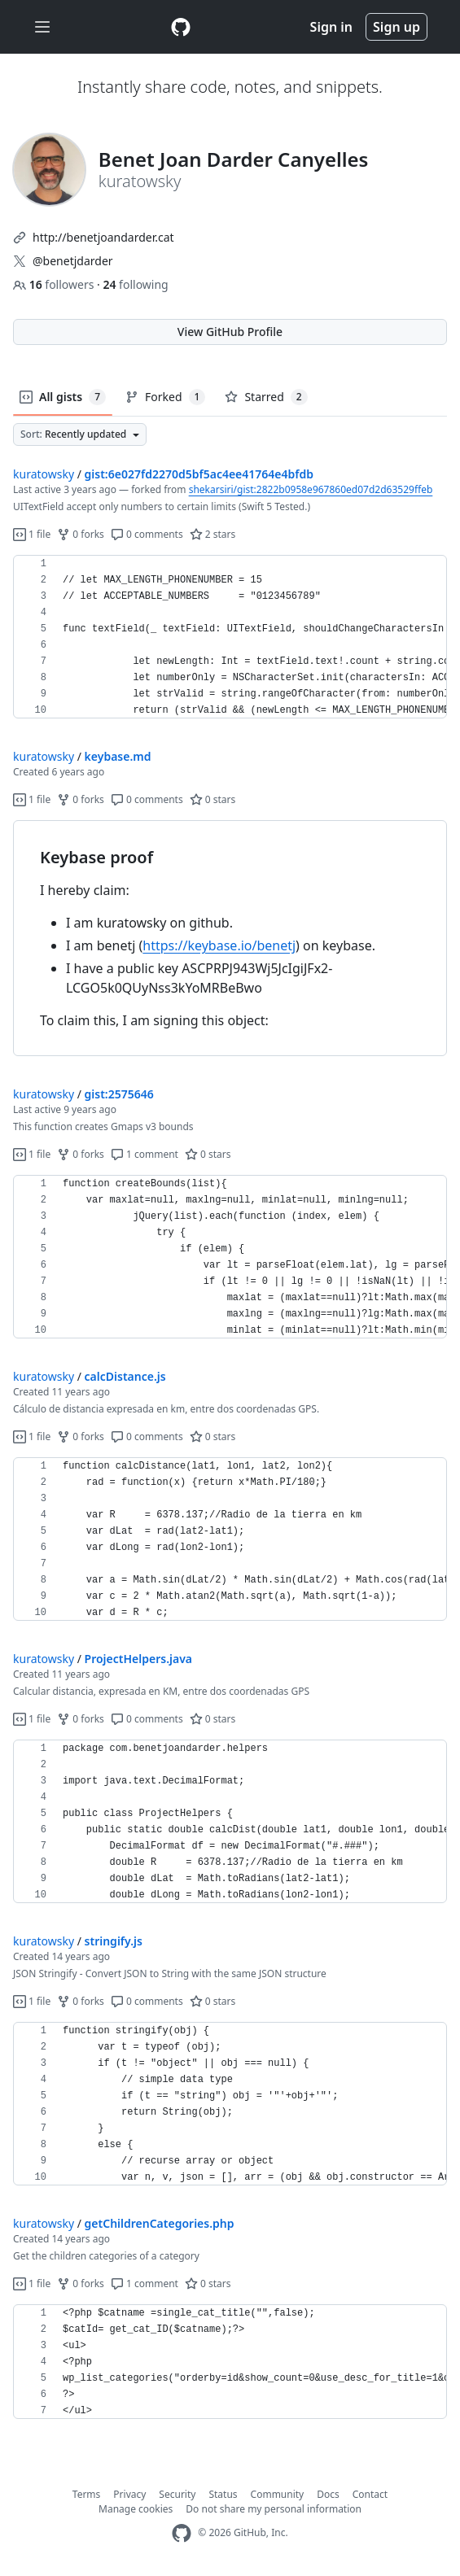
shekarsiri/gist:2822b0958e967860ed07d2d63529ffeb (311, 489)
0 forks (80, 534)
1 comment (144, 1154)
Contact (370, 2494)
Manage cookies (136, 2509)
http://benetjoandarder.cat (103, 237)
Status (222, 2494)
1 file (31, 534)
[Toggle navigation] (42, 27)
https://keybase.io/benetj (219, 945)
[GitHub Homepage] (181, 2533)
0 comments (147, 534)
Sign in (331, 27)
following (135, 284)
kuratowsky (43, 474)
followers (55, 284)
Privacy (129, 2494)
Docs (328, 2494)
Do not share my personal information (273, 2509)
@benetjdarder (73, 261)
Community (277, 2494)
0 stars (213, 799)
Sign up (396, 27)
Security (177, 2494)
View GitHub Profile (230, 331)
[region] (230, 637)
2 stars (213, 534)
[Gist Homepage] (181, 27)
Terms (86, 2494)
